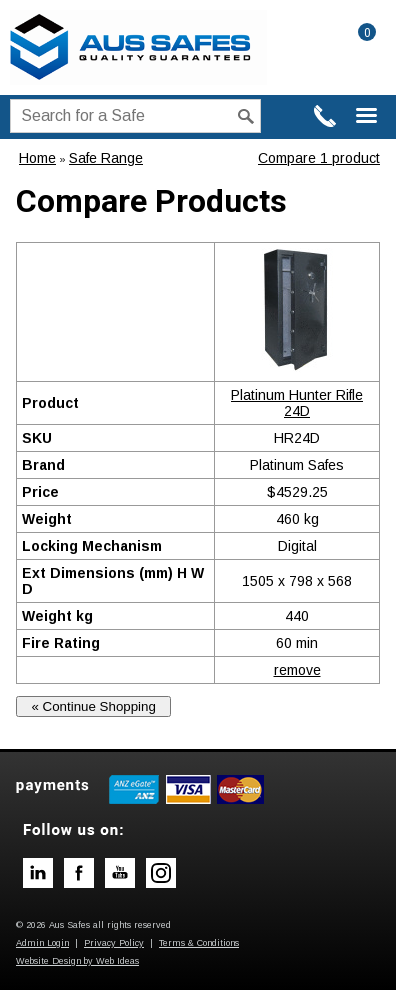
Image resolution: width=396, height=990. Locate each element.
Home (37, 158)
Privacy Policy (114, 943)
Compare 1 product (319, 158)
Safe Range (106, 158)
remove (297, 670)
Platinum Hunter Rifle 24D (297, 403)
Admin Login (42, 943)
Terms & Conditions (199, 943)
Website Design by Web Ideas (77, 961)
